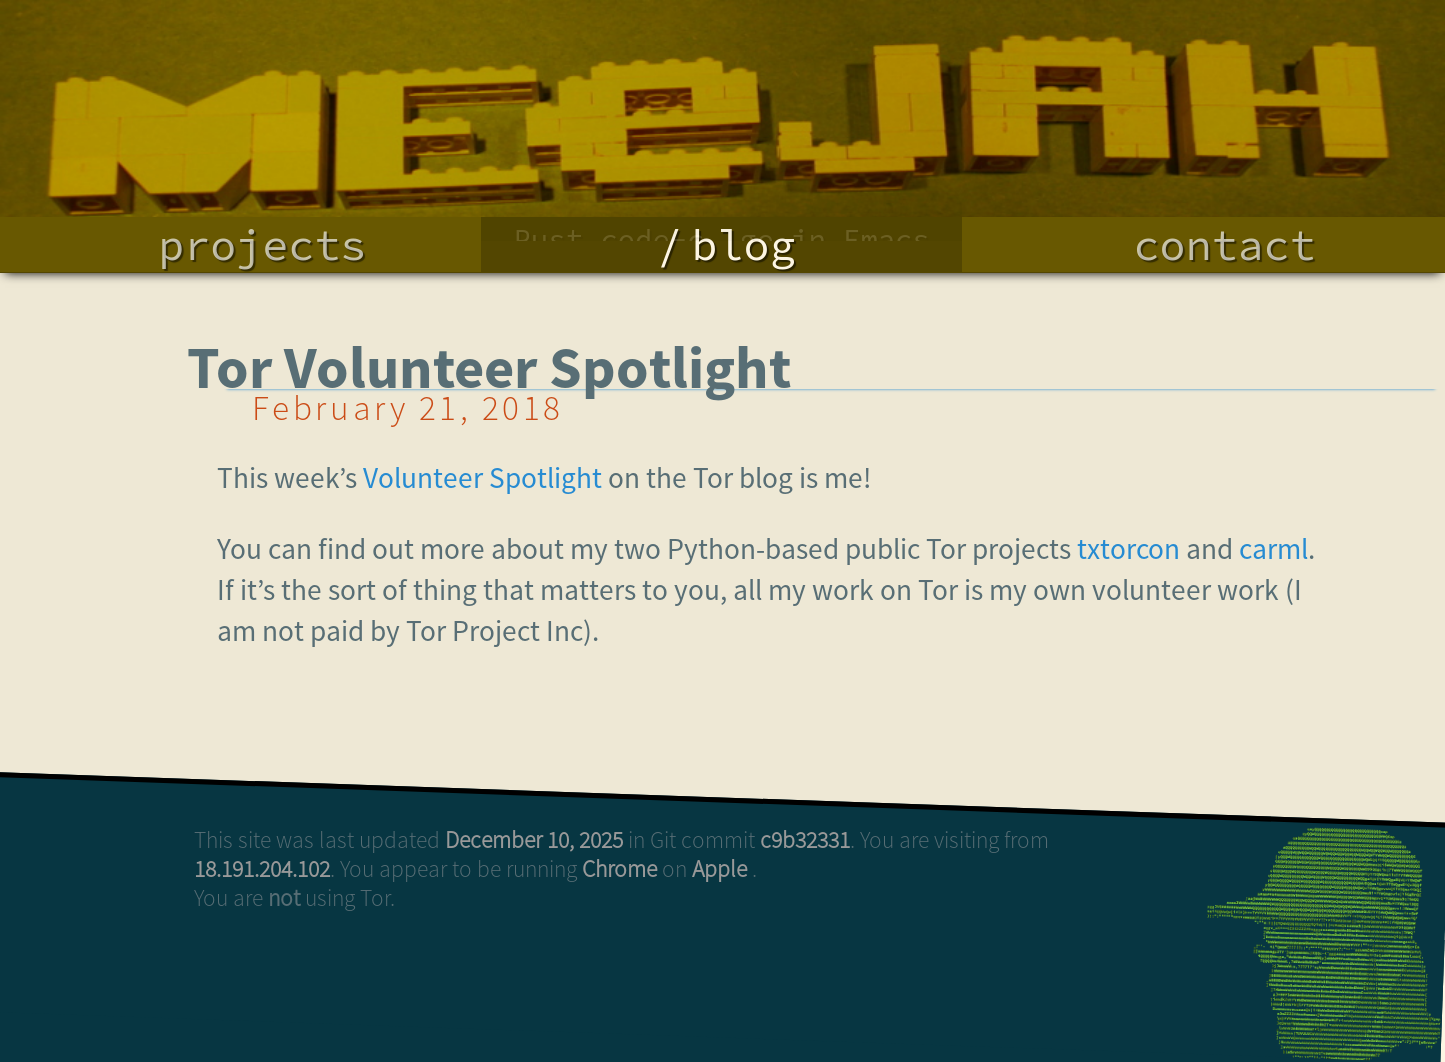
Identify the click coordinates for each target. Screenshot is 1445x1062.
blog (743, 244)
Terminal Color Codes (721, 126)
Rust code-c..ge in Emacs (722, 90)
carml (1273, 548)
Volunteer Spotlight (482, 477)
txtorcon (1128, 548)
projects (262, 244)
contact (1225, 244)
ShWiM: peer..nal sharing (722, 162)
